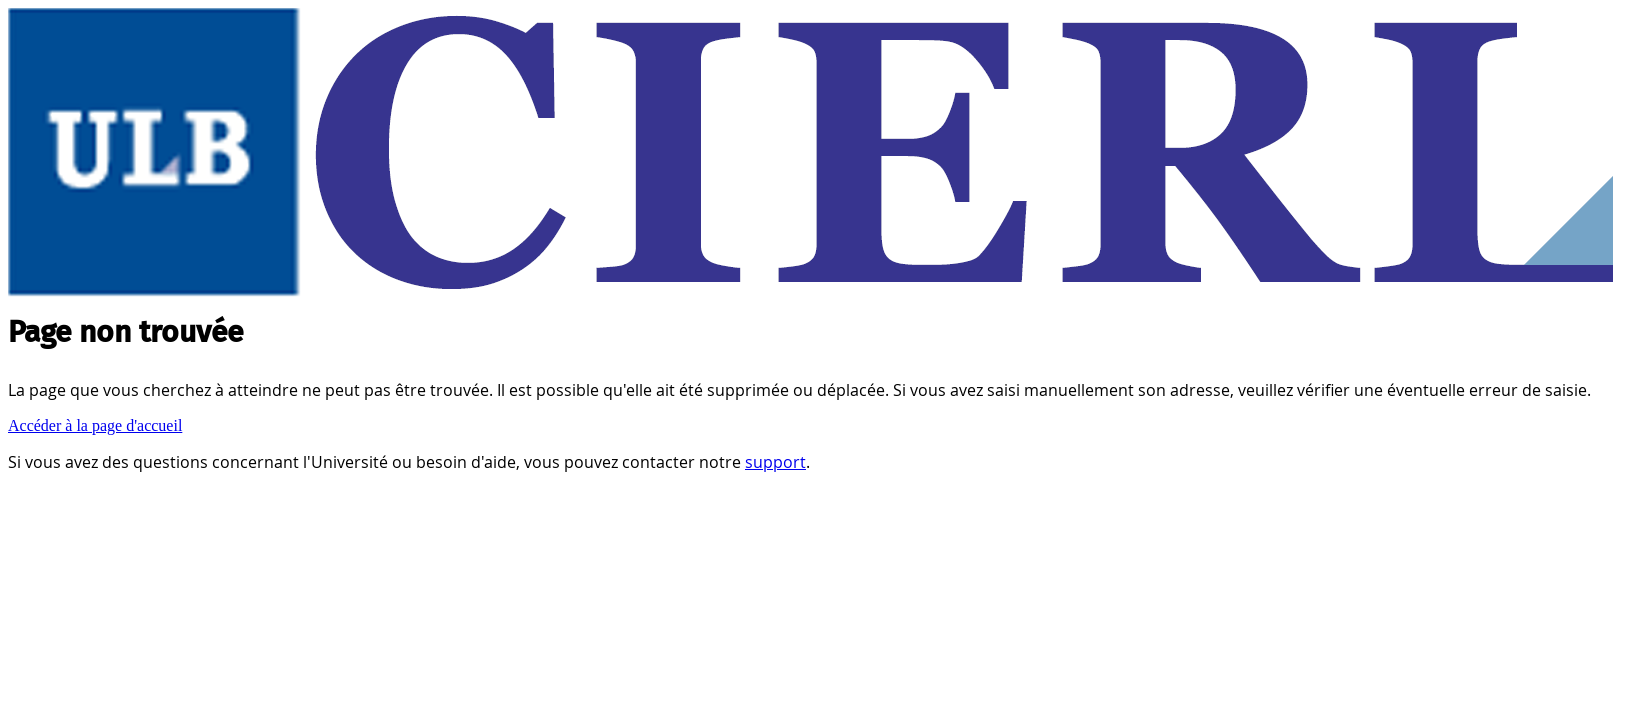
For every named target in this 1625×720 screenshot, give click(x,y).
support (775, 462)
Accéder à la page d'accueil (95, 425)
